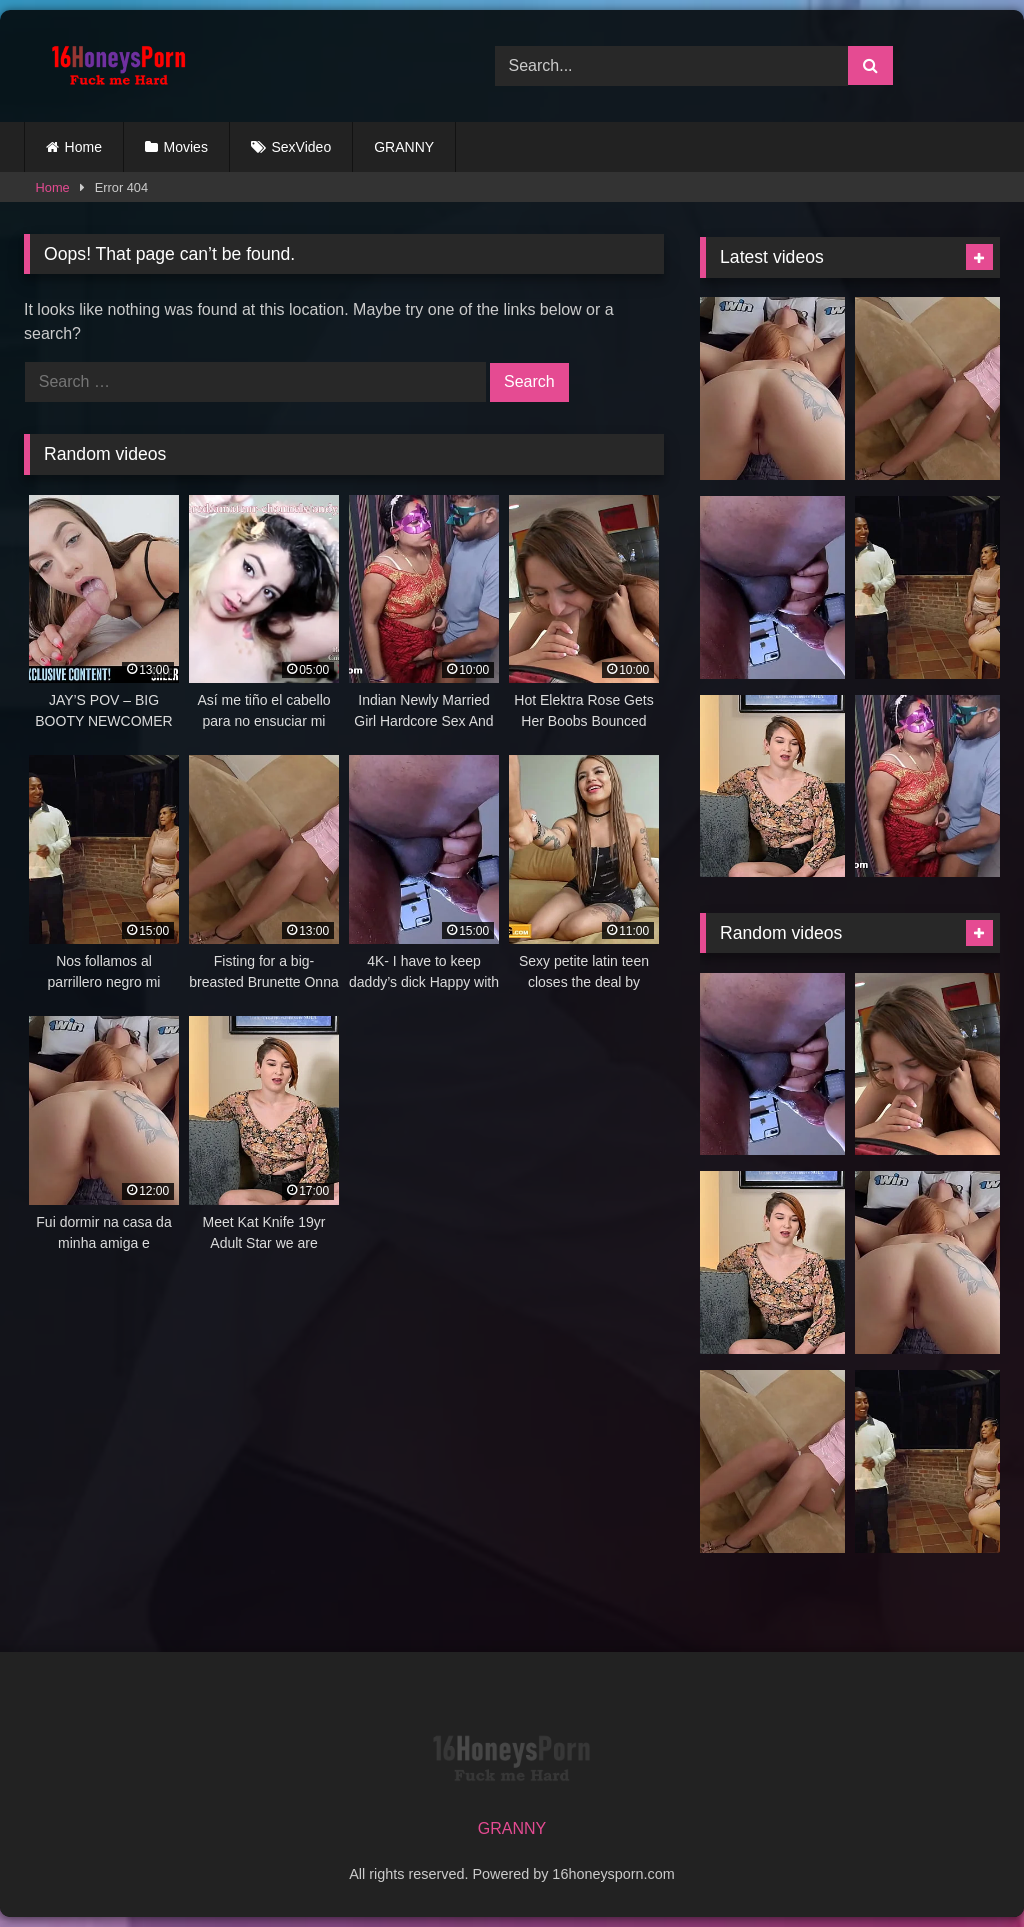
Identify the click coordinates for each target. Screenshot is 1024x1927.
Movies (186, 147)
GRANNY (404, 147)
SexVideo (302, 147)
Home (83, 147)
